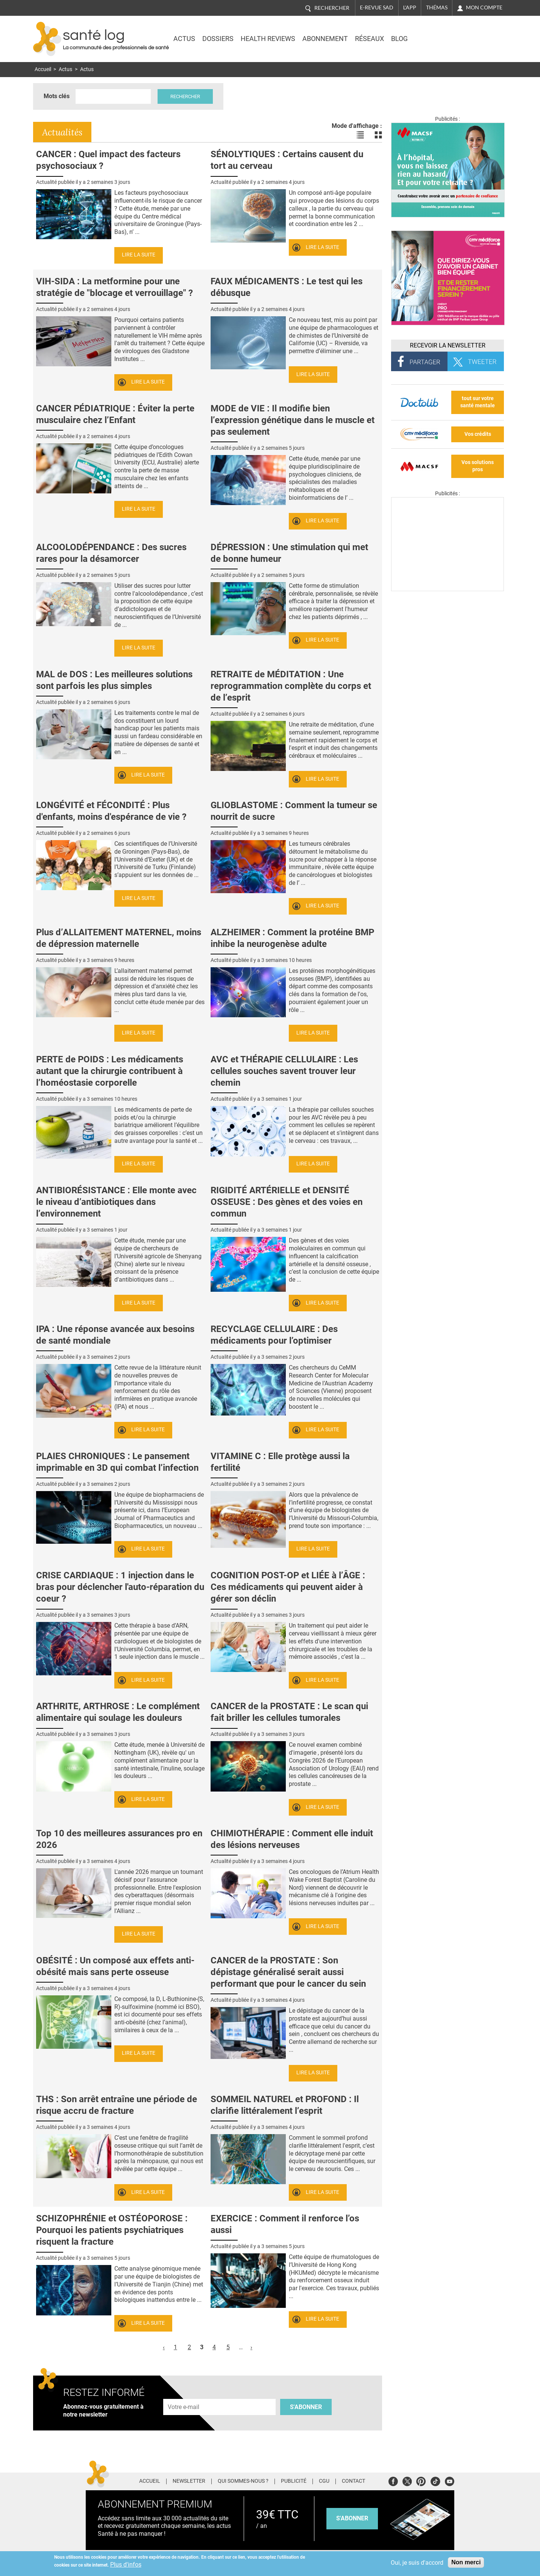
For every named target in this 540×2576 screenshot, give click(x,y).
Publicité (293, 2481)
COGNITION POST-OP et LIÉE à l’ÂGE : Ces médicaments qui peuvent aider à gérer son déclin (288, 1587)
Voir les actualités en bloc (378, 135)
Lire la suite (138, 255)
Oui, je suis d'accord (417, 2562)
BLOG (399, 38)
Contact (353, 2481)
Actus (184, 38)
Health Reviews (268, 38)
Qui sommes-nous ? (243, 2481)
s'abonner (352, 2518)
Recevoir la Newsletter (447, 345)
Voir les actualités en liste (360, 135)
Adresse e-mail (184, 2394)
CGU (324, 2481)
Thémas (436, 8)
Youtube (449, 2480)
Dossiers (218, 38)
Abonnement (325, 38)
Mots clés (57, 96)
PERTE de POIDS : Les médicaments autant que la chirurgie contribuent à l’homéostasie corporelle (109, 1071)
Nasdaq (440, 33)
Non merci (466, 2562)
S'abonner (306, 2407)
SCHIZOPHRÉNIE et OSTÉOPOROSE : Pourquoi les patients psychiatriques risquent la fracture (112, 2230)
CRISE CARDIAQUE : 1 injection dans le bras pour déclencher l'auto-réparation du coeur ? (120, 1587)
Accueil (43, 69)
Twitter (407, 2480)
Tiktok (435, 2480)
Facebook (393, 2480)
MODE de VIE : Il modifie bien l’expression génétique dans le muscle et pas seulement (293, 420)
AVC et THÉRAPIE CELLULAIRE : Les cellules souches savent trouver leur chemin (284, 1071)
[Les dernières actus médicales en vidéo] (447, 589)
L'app (409, 8)
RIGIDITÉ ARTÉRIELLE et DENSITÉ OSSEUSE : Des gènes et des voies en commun (287, 1202)
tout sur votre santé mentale (477, 402)
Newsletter (189, 2481)
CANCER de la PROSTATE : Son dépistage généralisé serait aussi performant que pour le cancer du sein (288, 1972)
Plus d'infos (125, 2564)
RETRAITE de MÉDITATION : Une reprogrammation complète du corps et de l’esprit (291, 686)
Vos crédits (477, 434)
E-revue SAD (376, 8)
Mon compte (484, 8)
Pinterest (421, 2480)
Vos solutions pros (477, 466)
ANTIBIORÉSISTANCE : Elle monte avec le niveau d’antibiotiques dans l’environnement (116, 1202)
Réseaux (369, 38)
